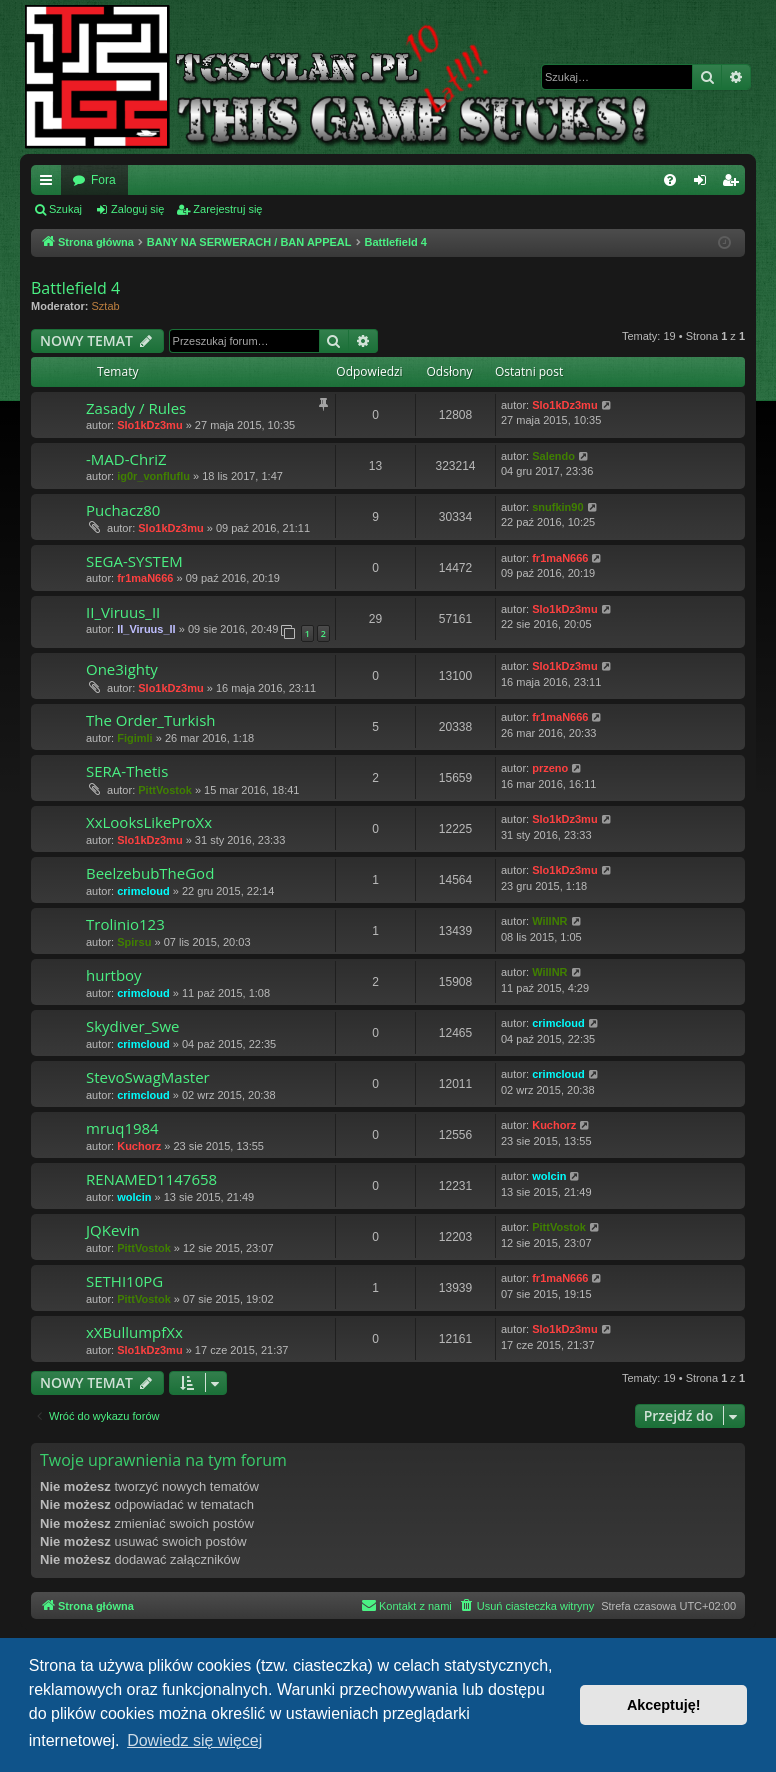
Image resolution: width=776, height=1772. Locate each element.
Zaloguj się (137, 209)
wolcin (134, 1197)
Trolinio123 (125, 924)
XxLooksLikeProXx (149, 822)
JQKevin (113, 1230)
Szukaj (65, 209)
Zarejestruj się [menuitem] (734, 184)
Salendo (553, 456)
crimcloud (143, 891)
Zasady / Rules (136, 408)
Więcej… (50, 184)
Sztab (106, 306)
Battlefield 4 (75, 288)
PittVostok (165, 790)
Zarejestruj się (227, 209)
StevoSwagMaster (148, 1077)
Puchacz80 (123, 510)
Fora (103, 180)
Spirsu (134, 942)
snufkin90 (557, 507)
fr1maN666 (145, 578)
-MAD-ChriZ (126, 459)
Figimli (134, 738)
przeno (550, 768)
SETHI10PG (124, 1281)
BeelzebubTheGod (150, 873)
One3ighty (122, 669)
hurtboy (114, 975)
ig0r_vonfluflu (153, 476)
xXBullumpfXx (134, 1332)
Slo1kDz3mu (149, 425)
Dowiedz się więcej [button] (194, 1740)
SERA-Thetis (127, 771)
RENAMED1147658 (151, 1179)
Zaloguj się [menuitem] (704, 184)
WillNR (549, 921)
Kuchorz (139, 1146)
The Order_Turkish (151, 720)
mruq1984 (122, 1128)
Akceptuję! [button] (664, 1705)
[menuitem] (670, 180)
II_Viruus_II (123, 612)
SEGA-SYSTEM (134, 561)
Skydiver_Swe (132, 1026)
